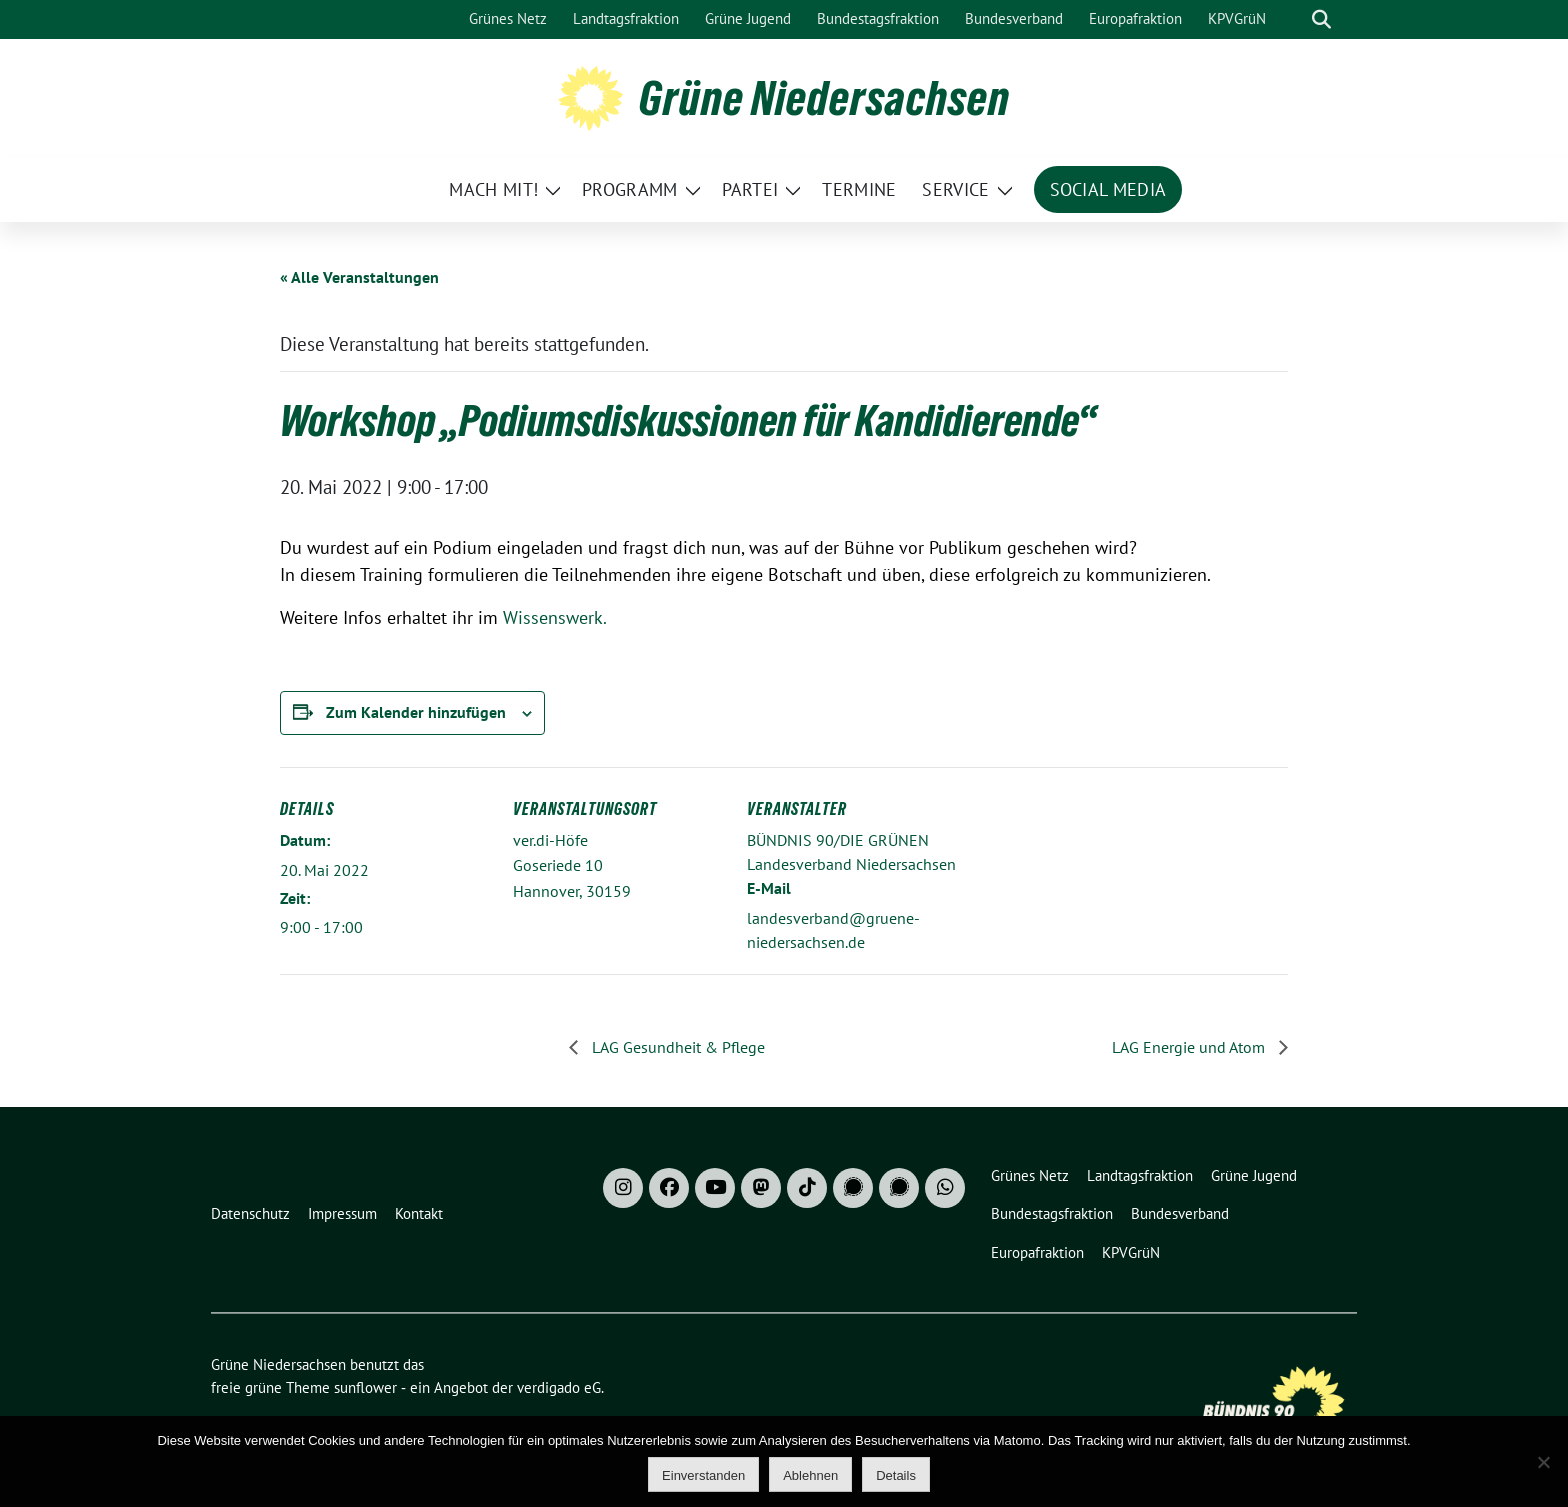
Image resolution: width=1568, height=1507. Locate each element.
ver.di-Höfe (550, 840)
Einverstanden (703, 1475)
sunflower (365, 1387)
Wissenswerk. (555, 617)
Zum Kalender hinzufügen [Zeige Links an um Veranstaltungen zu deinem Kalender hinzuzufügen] (416, 712)
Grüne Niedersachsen (824, 98)
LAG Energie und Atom (1190, 1047)
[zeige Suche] (1321, 19)
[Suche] (1293, 19)
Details (896, 1475)
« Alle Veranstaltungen (359, 277)
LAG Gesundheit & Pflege (676, 1047)
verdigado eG (559, 1387)
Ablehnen (810, 1475)
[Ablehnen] (1543, 1462)
